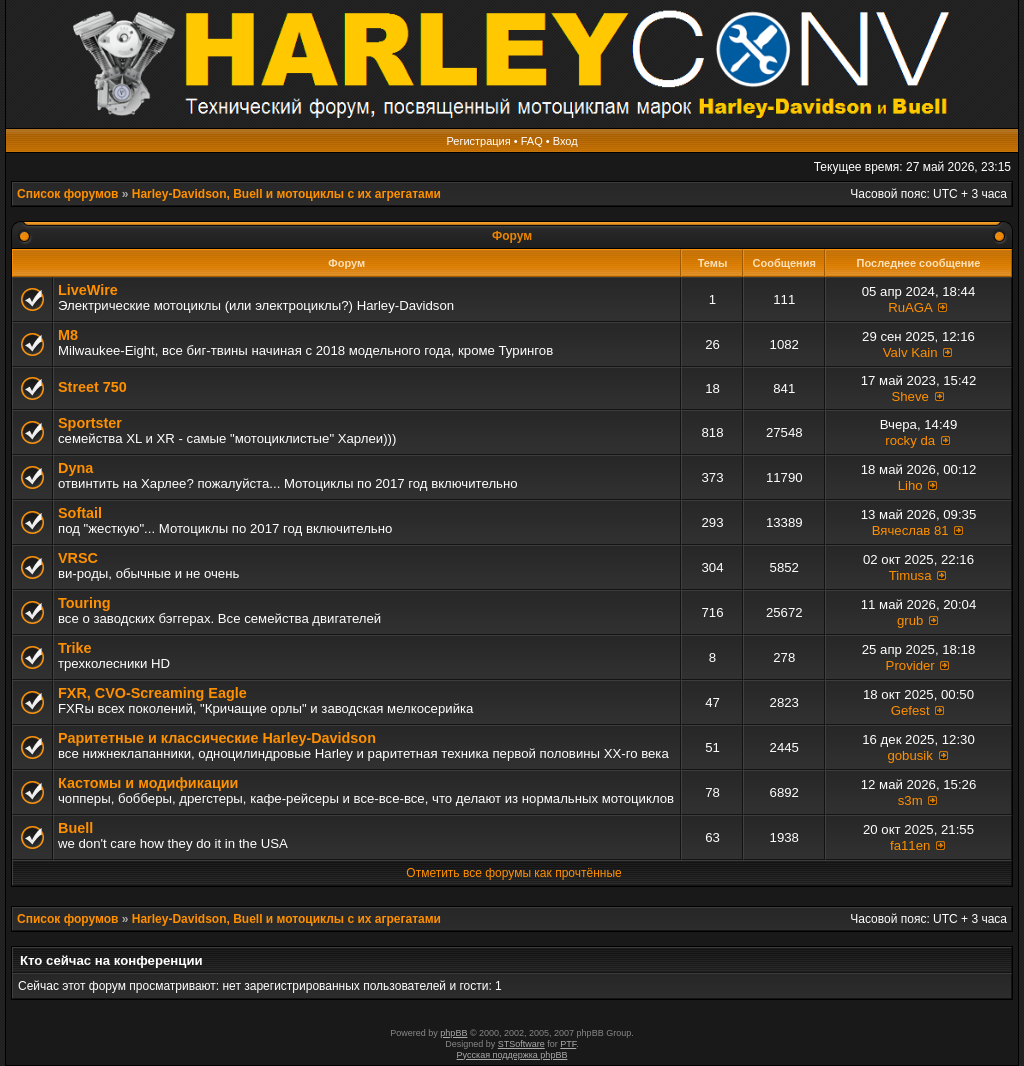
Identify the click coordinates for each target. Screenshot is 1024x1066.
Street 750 (92, 387)
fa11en (910, 845)
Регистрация (478, 141)
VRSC (78, 558)
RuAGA (910, 307)
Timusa (910, 575)
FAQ (532, 141)
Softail (80, 513)
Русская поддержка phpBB (512, 1055)
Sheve (909, 396)
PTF (568, 1044)
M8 (68, 335)
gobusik (909, 755)
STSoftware (521, 1044)
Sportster (90, 423)
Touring (84, 603)
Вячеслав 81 (910, 530)
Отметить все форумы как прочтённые (513, 873)
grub (910, 620)
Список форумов (67, 194)
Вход (565, 141)
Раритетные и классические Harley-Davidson (217, 738)
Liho (910, 485)
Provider (910, 665)
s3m (910, 800)
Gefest (910, 710)
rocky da (910, 440)
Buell (75, 828)
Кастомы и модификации (148, 783)
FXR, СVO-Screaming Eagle (152, 693)
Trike (75, 648)
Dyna (75, 468)
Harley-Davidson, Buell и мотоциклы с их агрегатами (286, 194)
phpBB (453, 1033)
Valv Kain (910, 352)
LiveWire (88, 290)
